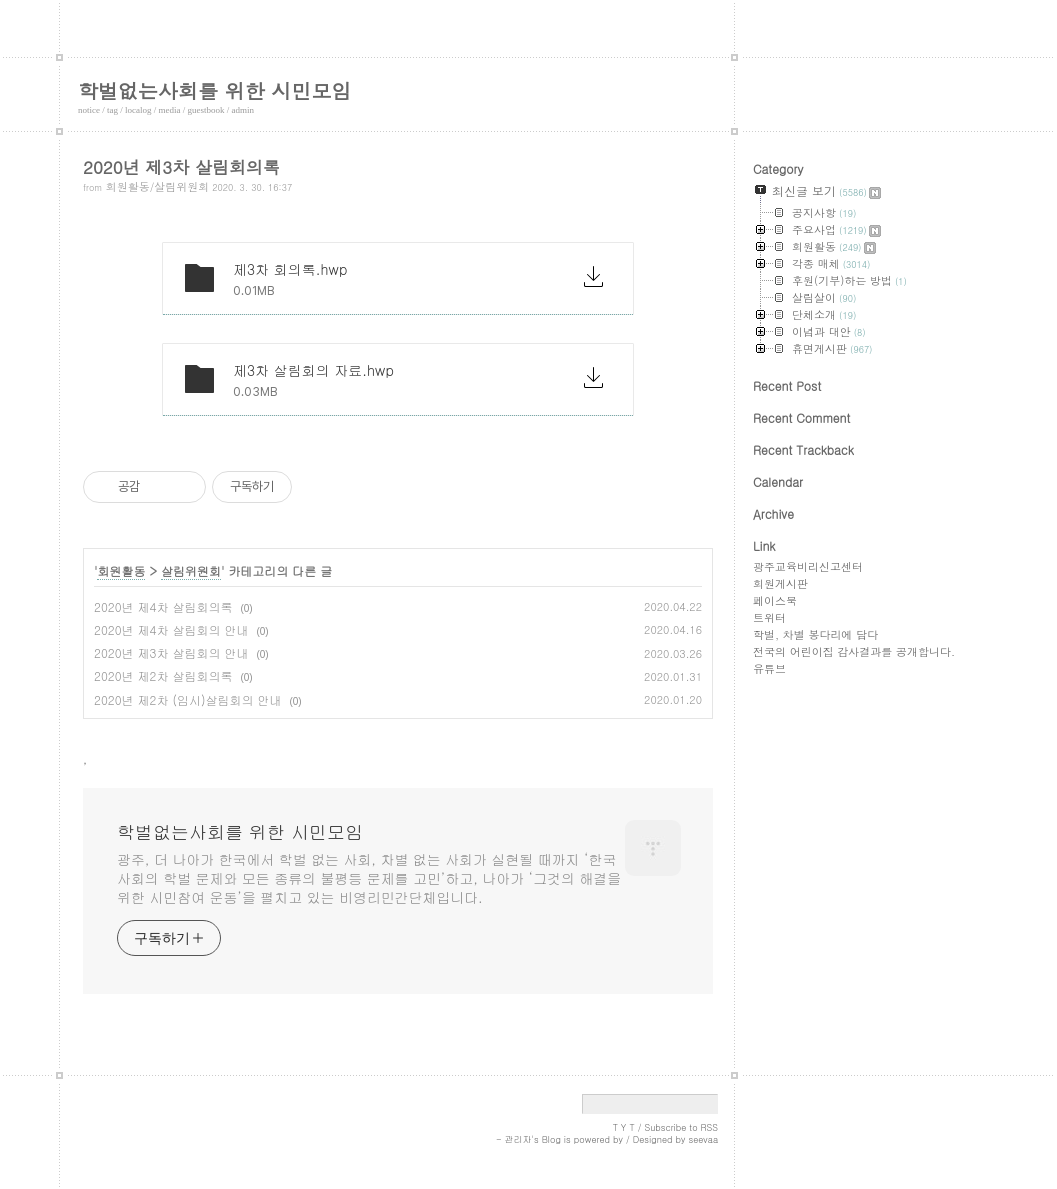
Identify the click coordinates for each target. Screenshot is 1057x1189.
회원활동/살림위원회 (158, 186)
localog (138, 110)
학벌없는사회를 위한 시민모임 (214, 90)
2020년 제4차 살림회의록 (163, 606)
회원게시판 (780, 583)
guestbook (206, 110)
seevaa (703, 1139)
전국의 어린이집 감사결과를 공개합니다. (854, 651)
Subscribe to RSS (681, 1127)
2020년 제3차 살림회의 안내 (171, 652)
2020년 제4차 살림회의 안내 (171, 629)
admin (243, 110)
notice (89, 110)
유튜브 (769, 668)
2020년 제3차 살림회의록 (181, 167)
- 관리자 (514, 1139)
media (170, 110)
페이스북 (775, 600)
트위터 (769, 617)
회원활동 (121, 570)
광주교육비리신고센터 (808, 566)
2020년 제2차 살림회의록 (163, 675)
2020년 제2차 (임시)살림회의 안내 (187, 699)
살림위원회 (191, 570)
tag (112, 110)
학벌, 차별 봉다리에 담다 (815, 634)
